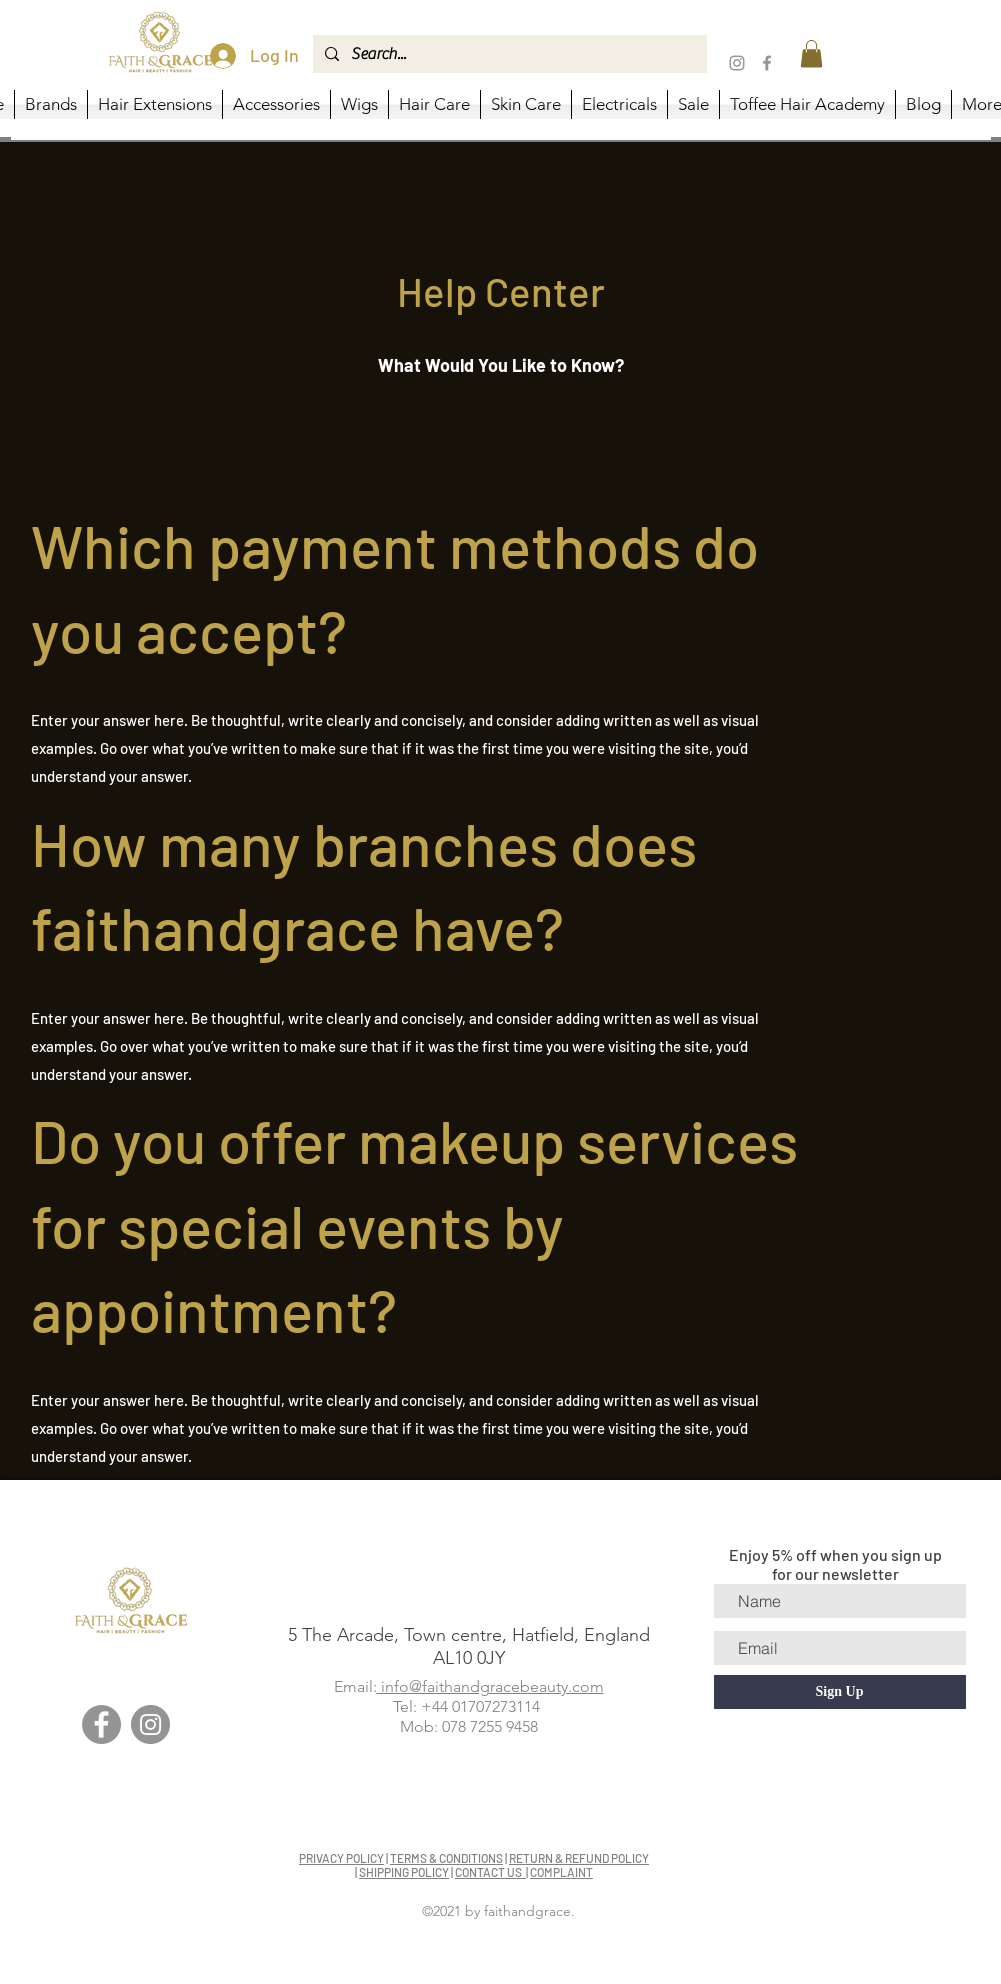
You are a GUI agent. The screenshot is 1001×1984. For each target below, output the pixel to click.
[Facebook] (767, 63)
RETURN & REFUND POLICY (579, 1858)
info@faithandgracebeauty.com (490, 1686)
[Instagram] (737, 63)
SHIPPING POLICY (404, 1872)
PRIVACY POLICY (341, 1858)
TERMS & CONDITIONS (446, 1858)
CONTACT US (490, 1872)
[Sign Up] (840, 1692)
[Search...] (508, 54)
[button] (811, 53)
